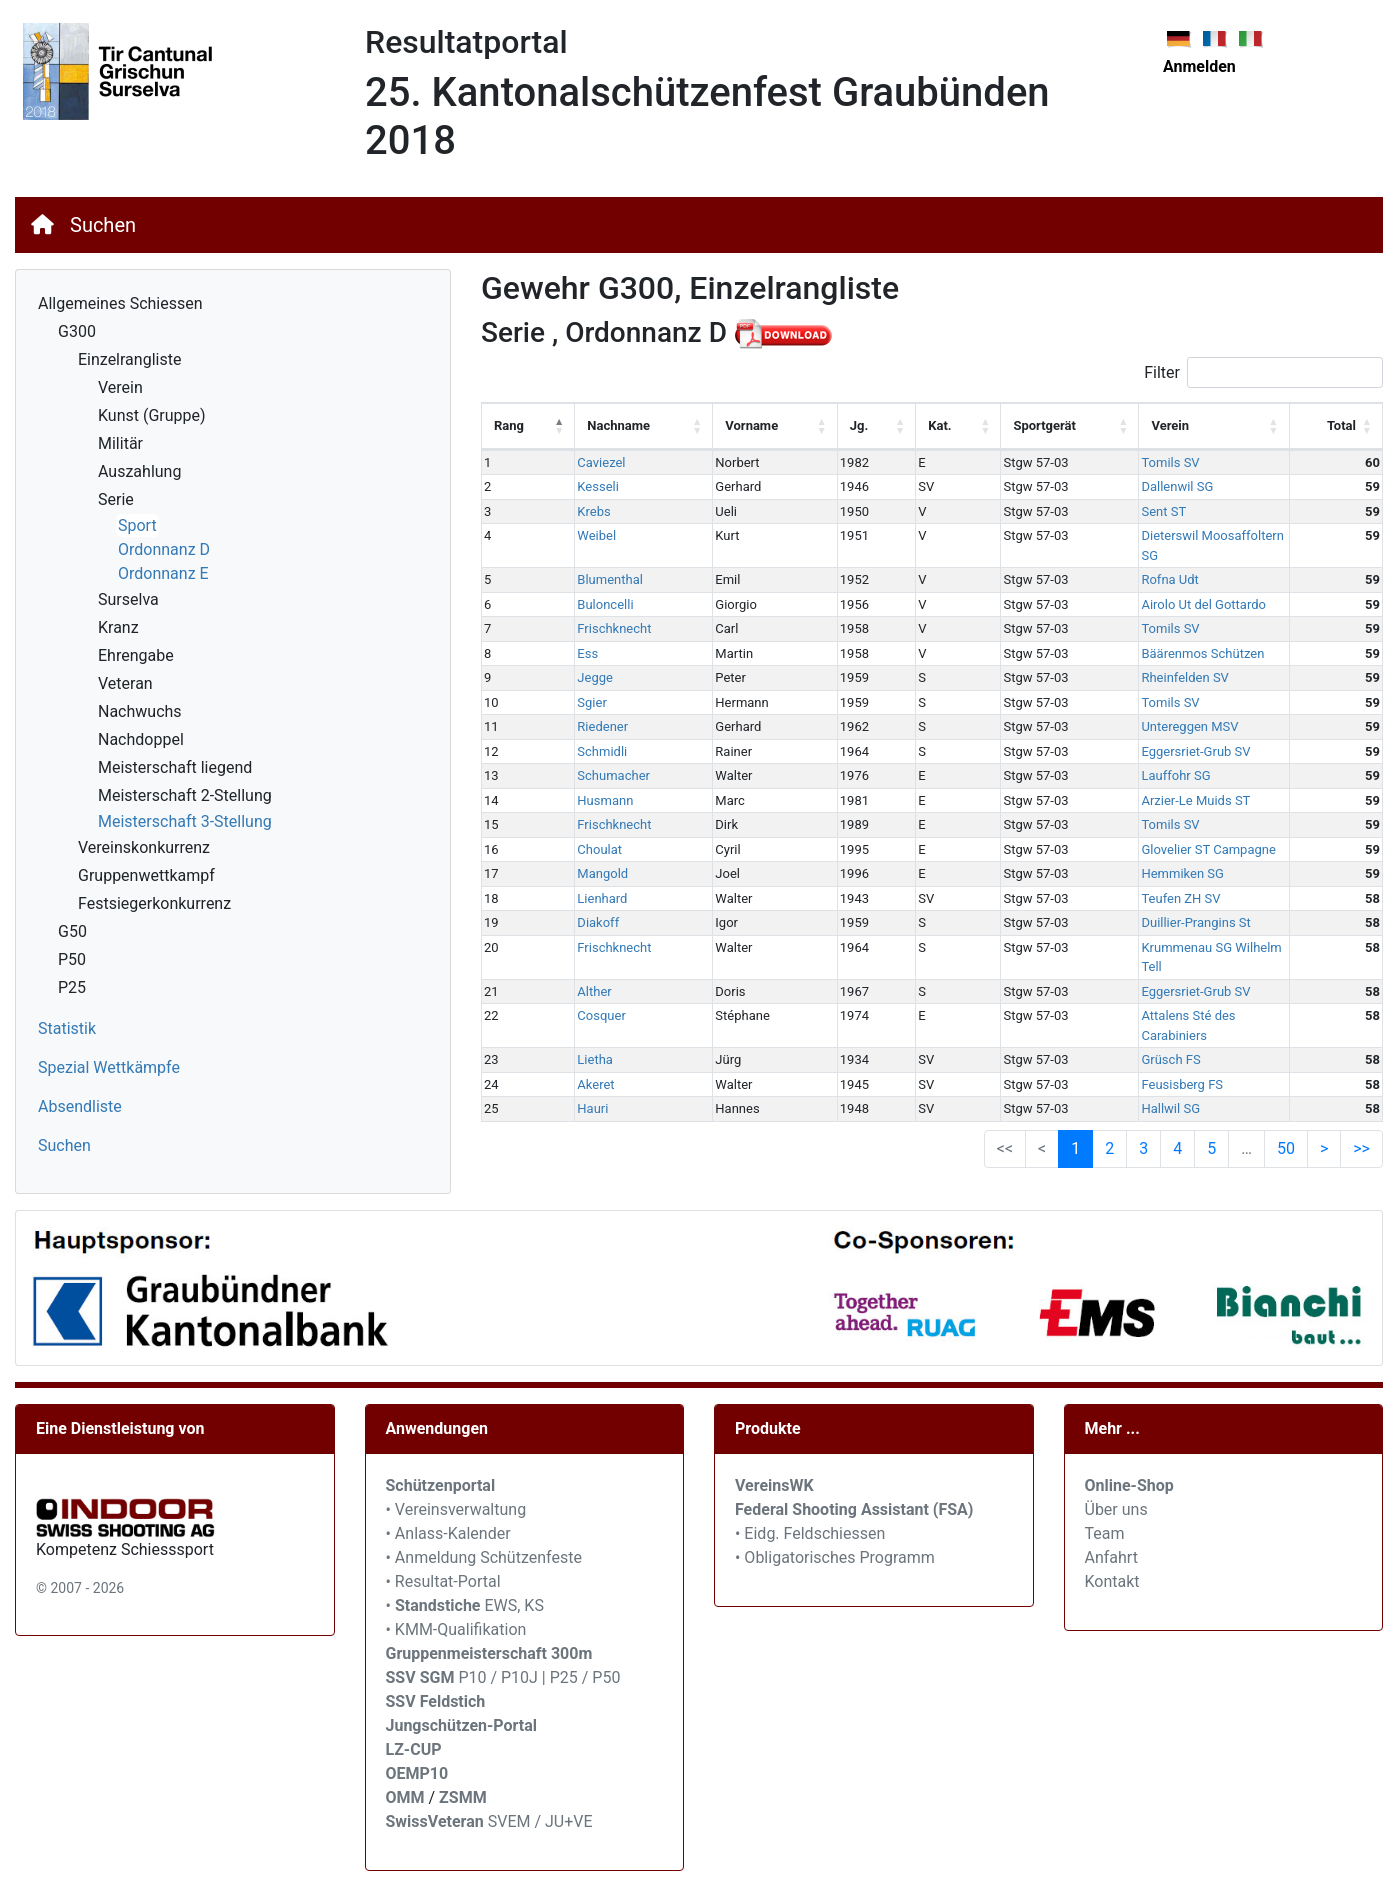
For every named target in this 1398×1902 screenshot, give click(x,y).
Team (1105, 1533)
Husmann (587, 780)
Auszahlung (139, 471)
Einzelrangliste (129, 359)
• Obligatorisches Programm (835, 1557)
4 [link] (1177, 1089)
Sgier (573, 682)
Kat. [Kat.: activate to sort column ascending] (891, 425)
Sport (137, 525)
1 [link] (1075, 1089)
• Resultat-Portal (443, 1581)
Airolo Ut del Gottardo (1110, 584)
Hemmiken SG (1089, 854)
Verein (120, 387)
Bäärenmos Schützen (1109, 633)
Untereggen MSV (1096, 707)
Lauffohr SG (1082, 756)
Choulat (581, 829)
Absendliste (80, 1106)
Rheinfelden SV (1091, 658)
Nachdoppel (141, 739)
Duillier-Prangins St (1102, 903)
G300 (77, 331)
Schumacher (595, 756)
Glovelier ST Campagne (1115, 829)
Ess (569, 633)
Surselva (128, 599)
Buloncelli (587, 584)
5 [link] (1211, 1089)
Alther (576, 952)
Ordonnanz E (163, 573)
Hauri (574, 1050)
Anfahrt (1111, 1557)
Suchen (103, 225)
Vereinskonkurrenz (144, 847)
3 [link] (1143, 1089)
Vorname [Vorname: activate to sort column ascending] (712, 425)
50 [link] (1286, 1089)
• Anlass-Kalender (448, 1533)
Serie (116, 499)
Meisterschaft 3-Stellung (185, 821)
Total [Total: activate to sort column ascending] (1341, 425)
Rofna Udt (1076, 560)
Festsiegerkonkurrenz (154, 903)
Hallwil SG (1077, 1050)
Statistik (67, 1028)
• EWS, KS (465, 1605)
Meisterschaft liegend (175, 767)
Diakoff (580, 903)
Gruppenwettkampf (146, 875)
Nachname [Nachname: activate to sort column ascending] (600, 425)
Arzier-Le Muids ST (1102, 780)
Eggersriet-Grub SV (1102, 731)
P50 (72, 959)
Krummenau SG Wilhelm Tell (1130, 927)
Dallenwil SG (1084, 486)
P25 (72, 987)
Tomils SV (1077, 462)
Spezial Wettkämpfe (109, 1067)
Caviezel (583, 462)
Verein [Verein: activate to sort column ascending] (1077, 425)
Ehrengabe (136, 655)
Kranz (118, 627)
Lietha (577, 1001)
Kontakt (1112, 1581)
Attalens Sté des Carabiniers (1129, 976)
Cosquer (583, 976)
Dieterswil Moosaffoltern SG (1129, 535)
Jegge (577, 658)
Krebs (575, 511)
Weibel (578, 535)
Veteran (125, 683)
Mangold (584, 854)
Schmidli (584, 731)
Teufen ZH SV (1087, 878)
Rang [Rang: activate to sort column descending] (509, 425)
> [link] (1324, 1089)
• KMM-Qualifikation (456, 1629)
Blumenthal (592, 560)
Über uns (1116, 1509)
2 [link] (1109, 1089)
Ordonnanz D (164, 549)
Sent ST (1070, 511)
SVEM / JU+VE (540, 1821)
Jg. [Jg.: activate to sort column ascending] (828, 425)
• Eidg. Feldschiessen (810, 1533)
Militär (120, 443)
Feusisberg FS (1089, 1025)
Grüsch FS (1077, 1001)
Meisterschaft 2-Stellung (185, 795)
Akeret (577, 1025)
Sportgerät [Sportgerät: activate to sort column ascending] (979, 425)
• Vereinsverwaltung (456, 1509)
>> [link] (1361, 1089)
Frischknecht (596, 609)
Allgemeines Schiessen (120, 303)
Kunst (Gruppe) (152, 415)
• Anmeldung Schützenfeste (484, 1557)
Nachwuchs (140, 711)
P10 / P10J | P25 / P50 (503, 1677)
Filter (1263, 372)
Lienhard (584, 878)
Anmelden (1199, 66)
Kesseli (580, 486)
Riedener (584, 707)
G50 (72, 931)
